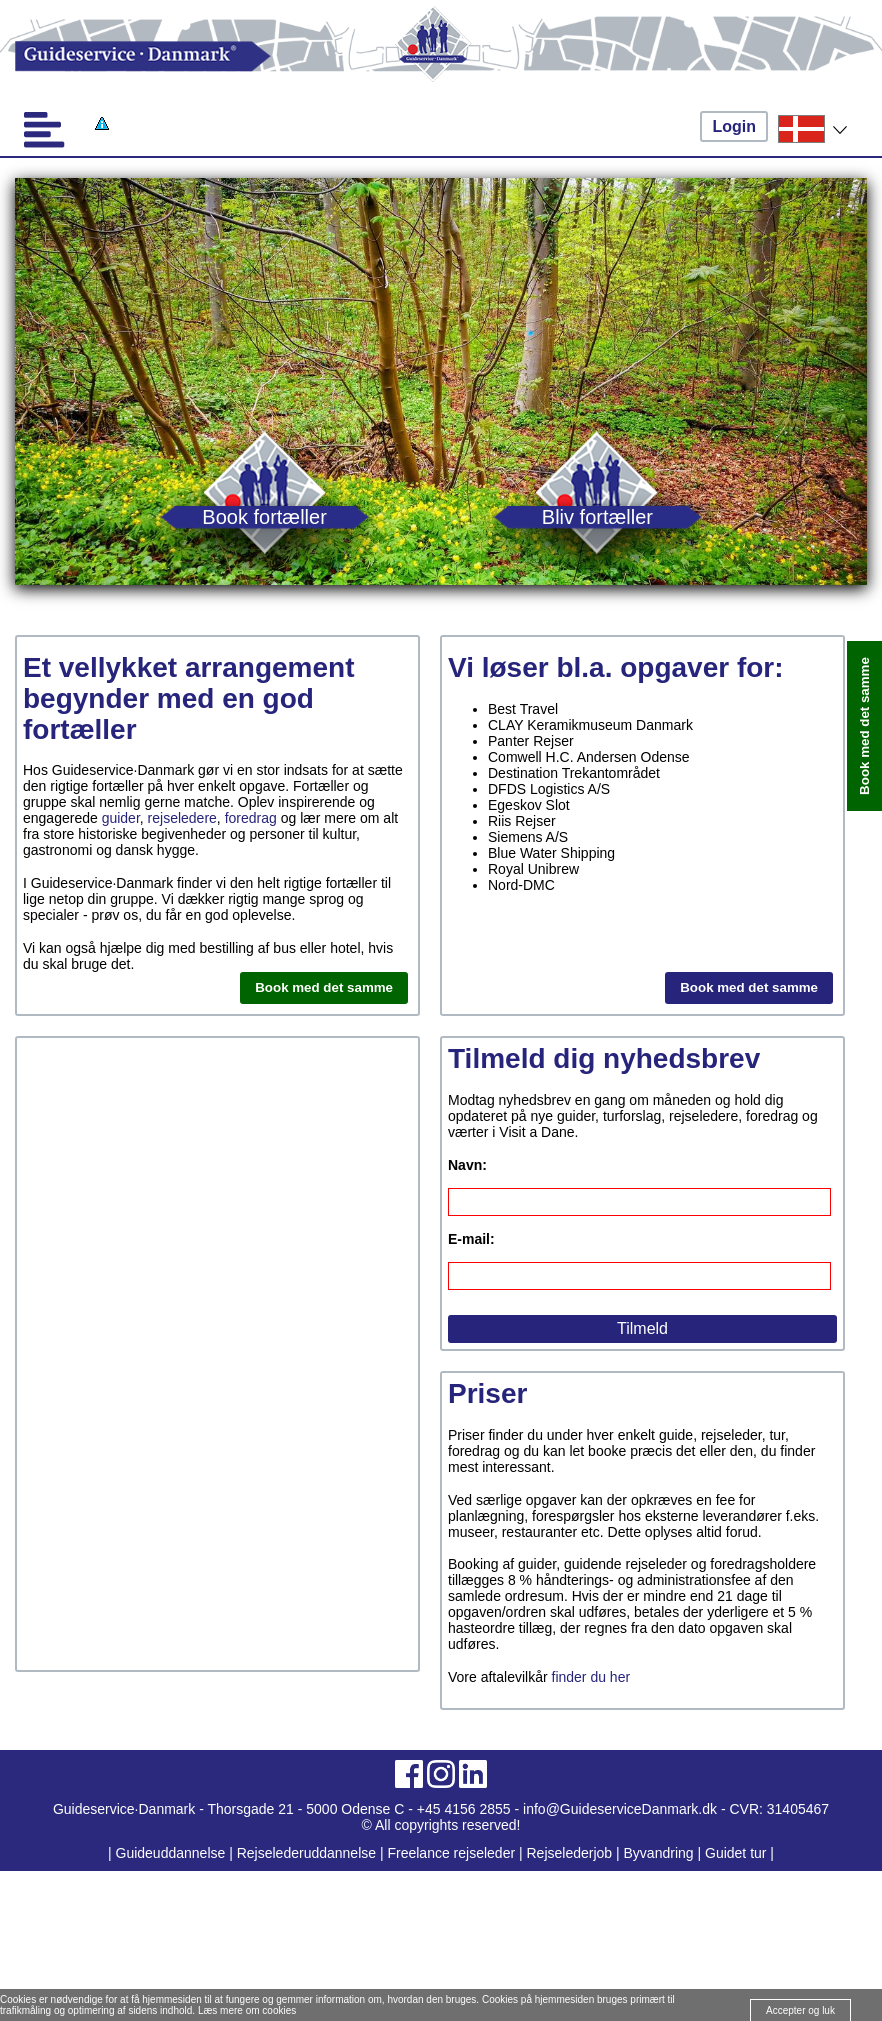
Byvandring (659, 1853)
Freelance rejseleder (451, 1853)
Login (734, 126)
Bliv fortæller (597, 516)
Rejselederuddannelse (308, 1853)
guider (121, 818)
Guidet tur (735, 1853)
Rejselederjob (570, 1853)
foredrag (251, 818)
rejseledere (182, 818)
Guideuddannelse (173, 1853)
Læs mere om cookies (247, 2010)
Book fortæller (264, 516)
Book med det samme (324, 987)
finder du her (591, 1677)
